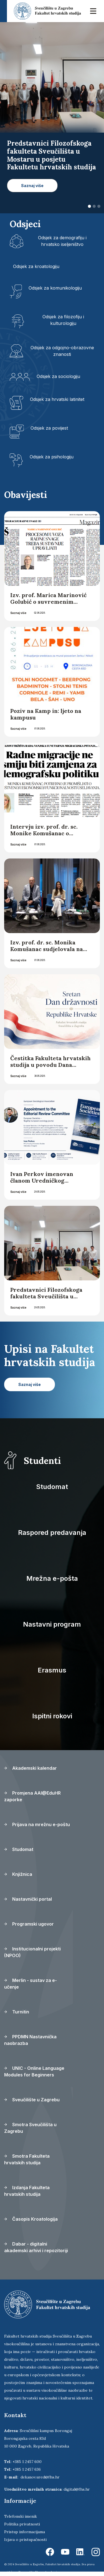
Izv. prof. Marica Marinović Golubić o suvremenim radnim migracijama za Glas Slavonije (49, 605)
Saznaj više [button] (32, 185)
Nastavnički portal (28, 1899)
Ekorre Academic (47, 2572)
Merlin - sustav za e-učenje (30, 1984)
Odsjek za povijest (49, 428)
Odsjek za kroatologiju (36, 266)
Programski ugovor (29, 1924)
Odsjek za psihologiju (51, 456)
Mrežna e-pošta (52, 1578)
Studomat (52, 1487)
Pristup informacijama (24, 2531)
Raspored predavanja (52, 1533)
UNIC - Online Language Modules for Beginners (34, 2071)
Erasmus (52, 1670)
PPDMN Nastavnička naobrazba (30, 2040)
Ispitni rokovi (52, 1716)
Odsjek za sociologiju (58, 376)
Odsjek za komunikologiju (55, 288)
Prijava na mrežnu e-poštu (37, 1824)
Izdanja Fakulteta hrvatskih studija (27, 2191)
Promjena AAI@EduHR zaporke (32, 1796)
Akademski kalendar (30, 1768)
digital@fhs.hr (77, 2489)
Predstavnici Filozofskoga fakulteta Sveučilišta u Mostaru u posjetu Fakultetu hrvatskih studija (50, 1299)
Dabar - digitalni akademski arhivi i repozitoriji (36, 2247)
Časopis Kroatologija (31, 2219)
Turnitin (16, 2012)
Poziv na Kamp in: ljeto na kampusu (45, 714)
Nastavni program (52, 1624)
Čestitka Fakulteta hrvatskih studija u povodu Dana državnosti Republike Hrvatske (50, 1068)
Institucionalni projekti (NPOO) (32, 1952)
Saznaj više (18, 613)
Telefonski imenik (20, 2516)
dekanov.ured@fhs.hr (40, 2477)
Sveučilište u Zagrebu (32, 2099)
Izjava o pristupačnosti (25, 2539)
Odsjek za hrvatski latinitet (57, 399)
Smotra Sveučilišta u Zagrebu (30, 2128)
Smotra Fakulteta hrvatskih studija (27, 2159)
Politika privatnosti (22, 2524)
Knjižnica (18, 1874)
